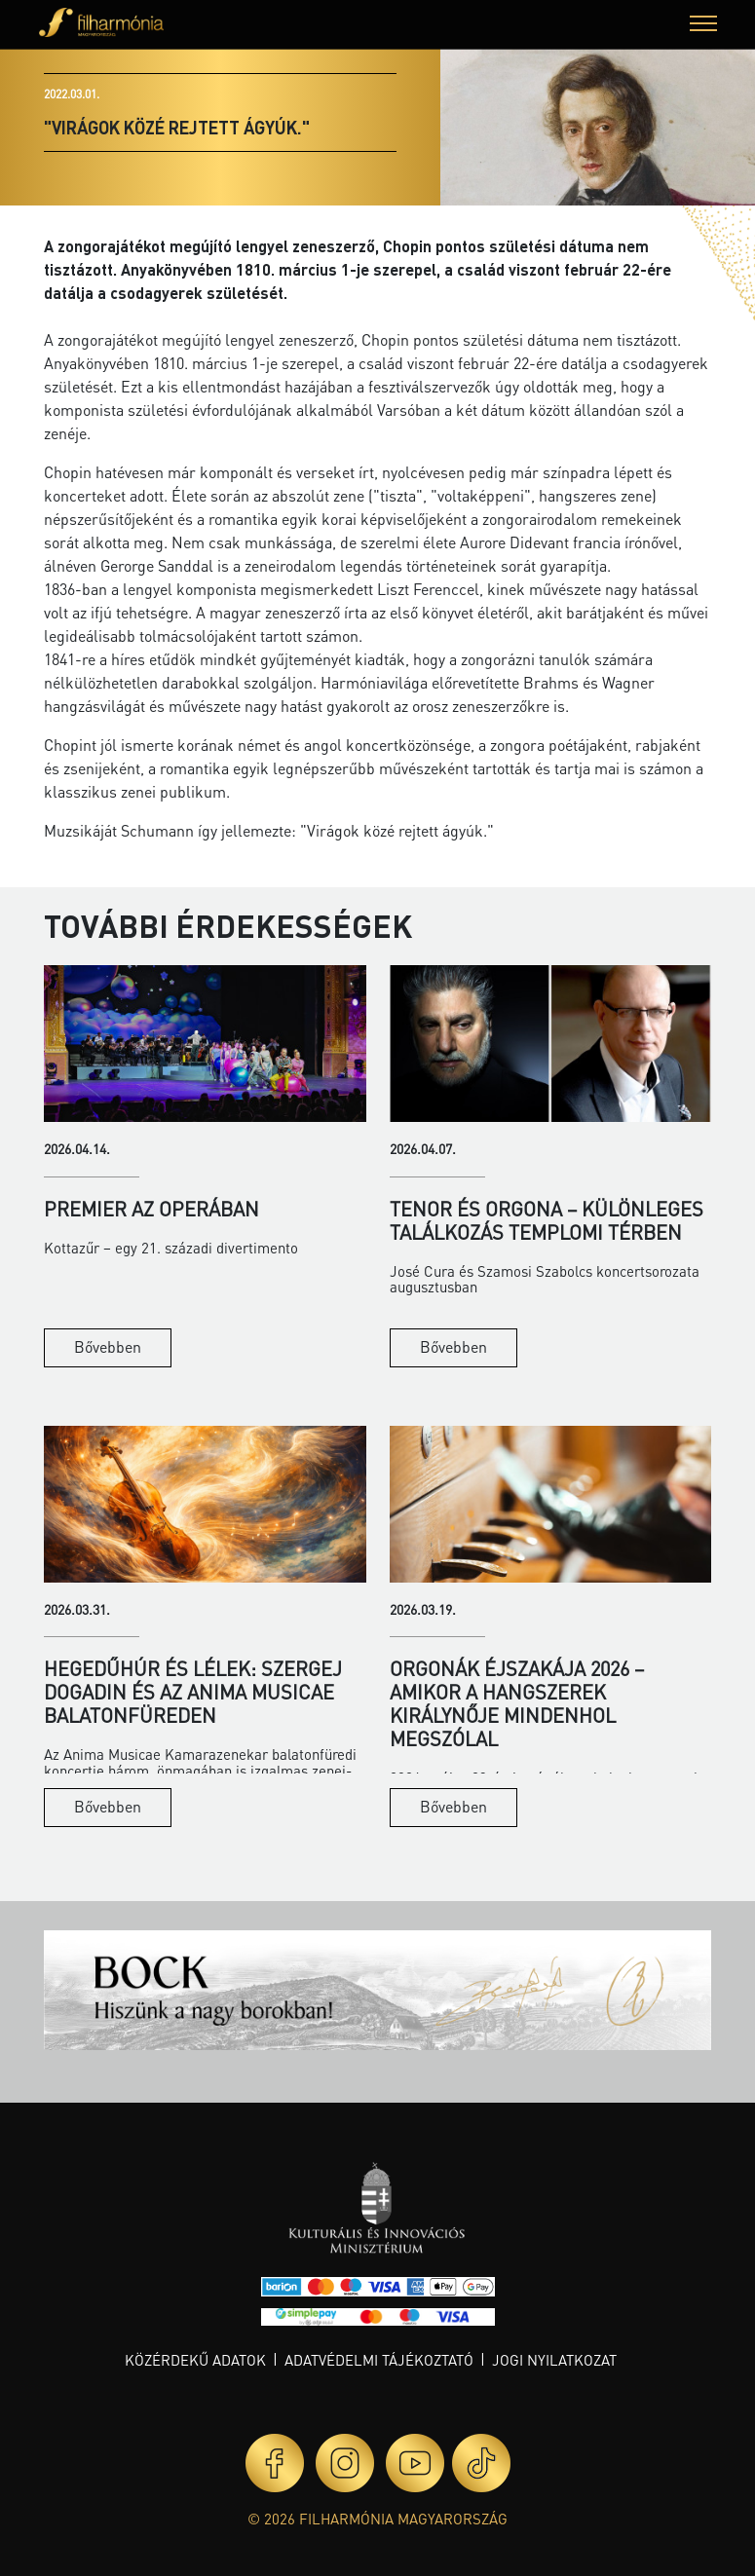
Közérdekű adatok (195, 2360)
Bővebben (107, 1346)
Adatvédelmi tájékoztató (378, 2360)
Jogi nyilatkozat (554, 2360)
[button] (703, 26)
